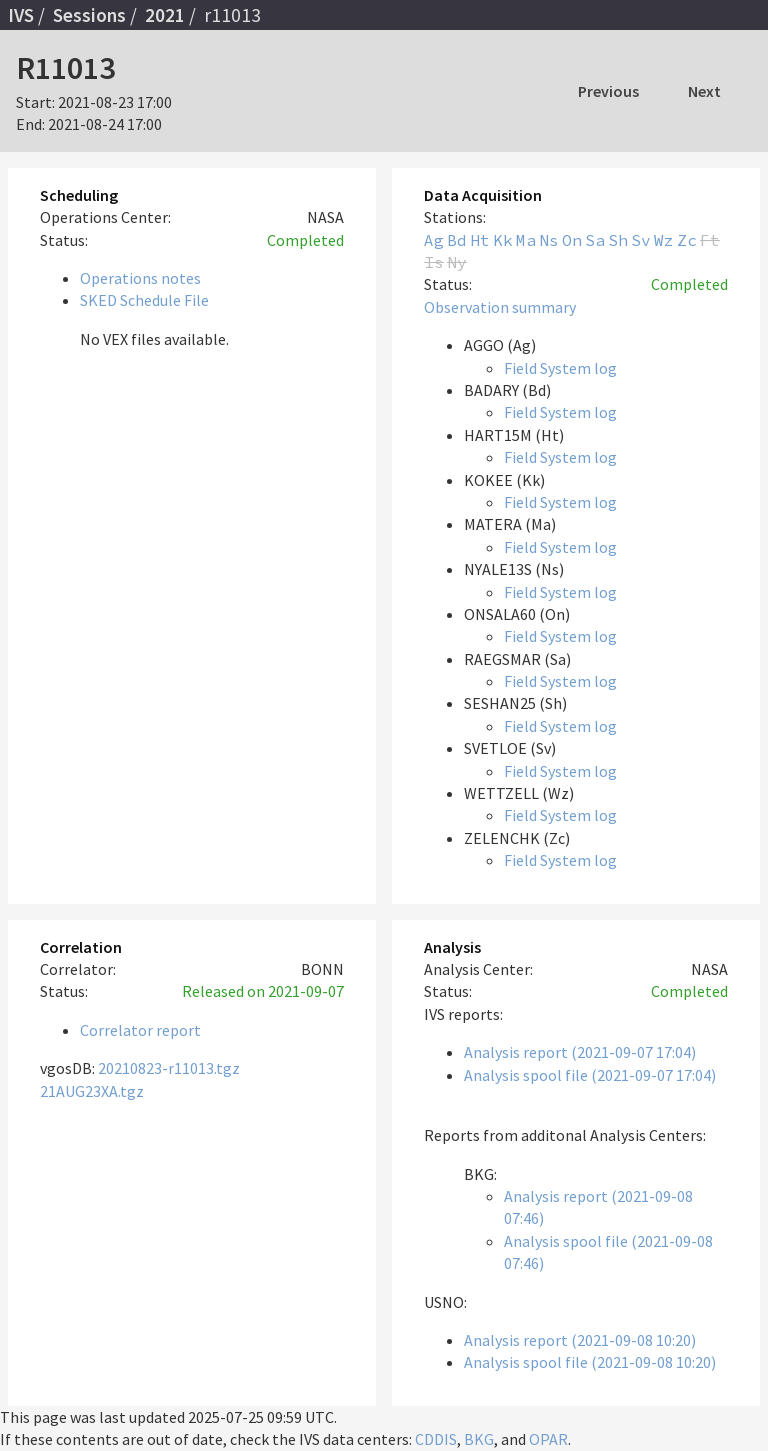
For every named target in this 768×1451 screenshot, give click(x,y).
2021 (165, 15)
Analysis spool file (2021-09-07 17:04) (590, 1075)
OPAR (548, 1439)
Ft (710, 240)
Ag (434, 240)
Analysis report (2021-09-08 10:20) (580, 1340)
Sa (595, 240)
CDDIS (436, 1439)
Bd (457, 240)
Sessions (89, 15)
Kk (503, 240)
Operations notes (140, 278)
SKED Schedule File (144, 300)
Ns (549, 240)
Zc (687, 240)
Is (434, 262)
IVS (21, 15)
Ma (526, 240)
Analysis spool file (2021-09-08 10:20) (590, 1362)
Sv (641, 240)
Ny (457, 262)
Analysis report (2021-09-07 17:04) (580, 1052)
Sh (618, 240)
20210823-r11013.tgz (169, 1068)
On (572, 240)
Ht (480, 240)
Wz (664, 240)
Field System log (560, 368)
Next (704, 91)
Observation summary (500, 307)
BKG (479, 1439)
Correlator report (140, 1030)
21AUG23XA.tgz (92, 1091)
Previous (608, 91)
